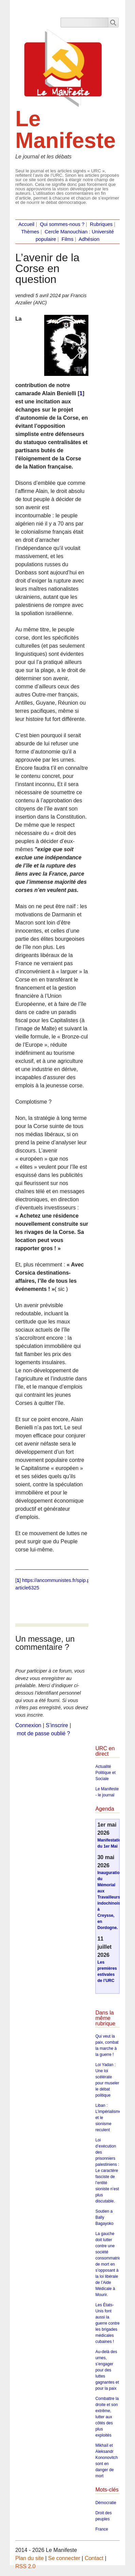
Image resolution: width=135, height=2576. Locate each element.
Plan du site (29, 2558)
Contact (94, 2558)
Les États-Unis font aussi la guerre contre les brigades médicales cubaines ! (107, 2323)
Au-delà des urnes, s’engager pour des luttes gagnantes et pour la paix (107, 2370)
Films (67, 239)
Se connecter (64, 2558)
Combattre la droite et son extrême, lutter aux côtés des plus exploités (107, 2417)
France (101, 2529)
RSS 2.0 (25, 2566)
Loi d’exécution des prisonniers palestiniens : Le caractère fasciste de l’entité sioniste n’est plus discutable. (107, 2170)
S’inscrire (57, 1725)
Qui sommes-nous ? (62, 224)
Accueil (26, 224)
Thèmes (30, 231)
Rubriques (101, 224)
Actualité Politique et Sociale (105, 1772)
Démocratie (105, 2502)
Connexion (28, 1725)
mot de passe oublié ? (43, 1733)
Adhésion (89, 239)
